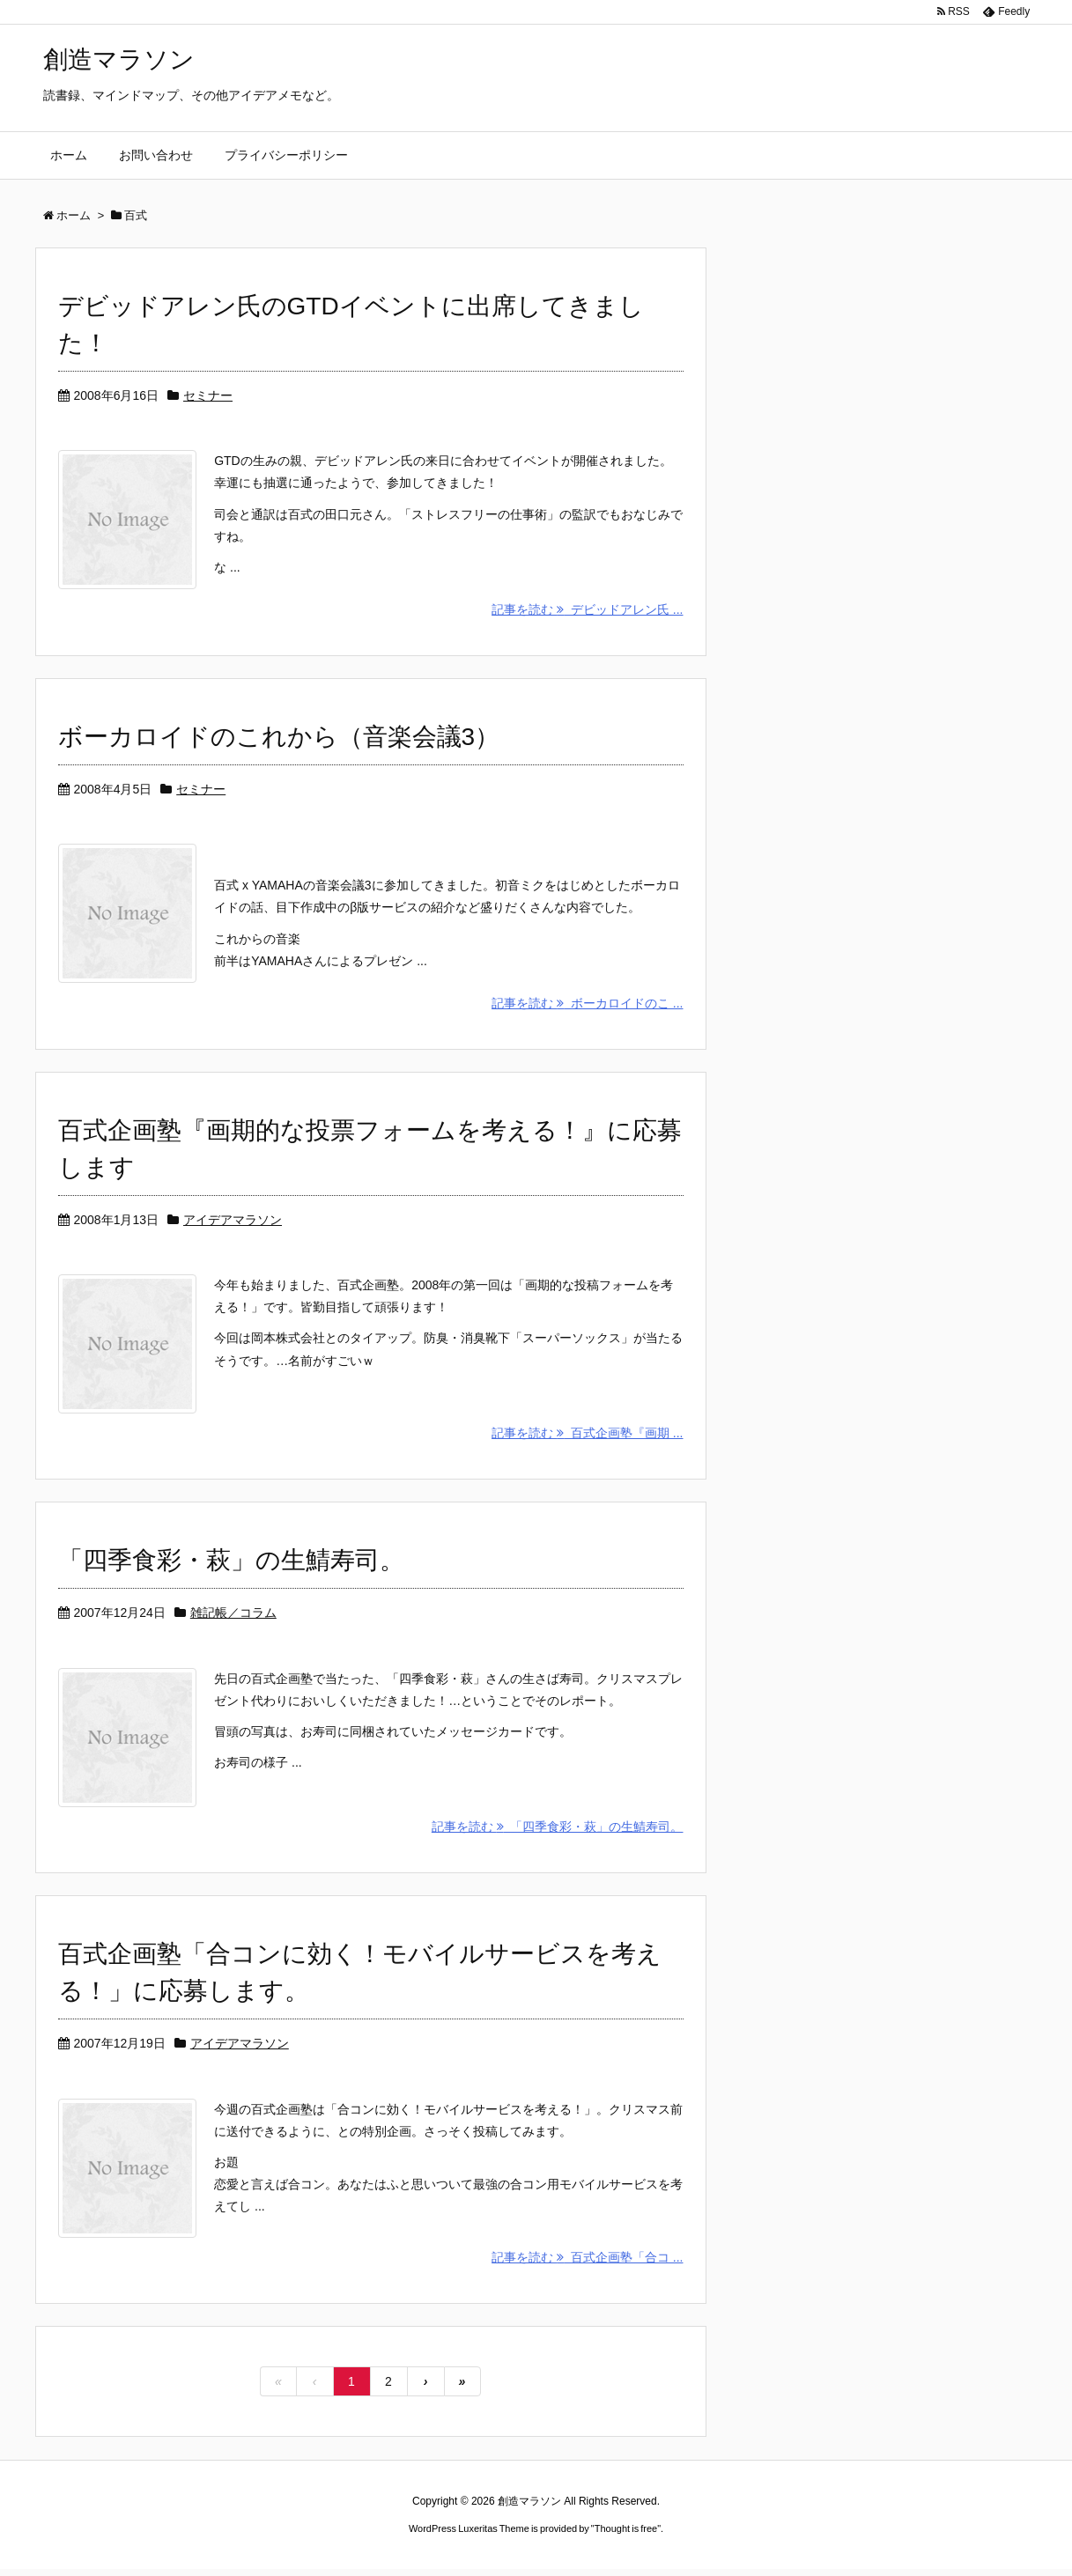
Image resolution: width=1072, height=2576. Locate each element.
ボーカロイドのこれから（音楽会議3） (279, 737)
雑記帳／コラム (233, 1617)
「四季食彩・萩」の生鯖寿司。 (231, 1564)
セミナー (208, 395)
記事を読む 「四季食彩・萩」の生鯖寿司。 (558, 1832)
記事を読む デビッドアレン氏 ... (587, 610)
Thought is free (626, 2535)
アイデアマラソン (232, 1222)
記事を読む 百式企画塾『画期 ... (587, 1437)
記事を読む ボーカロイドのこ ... (587, 1006)
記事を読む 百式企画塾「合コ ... (587, 2264)
